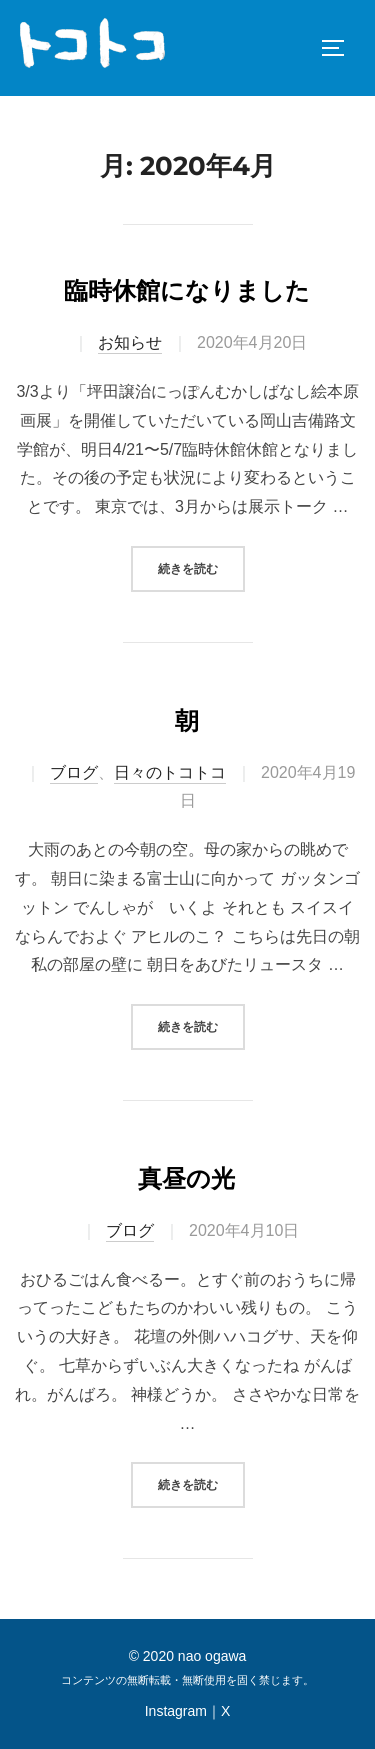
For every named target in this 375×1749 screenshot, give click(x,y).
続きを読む (201, 566)
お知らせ (130, 342)
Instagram (176, 1711)
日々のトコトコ (170, 772)
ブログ (74, 772)
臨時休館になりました (187, 290)
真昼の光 (186, 1178)
